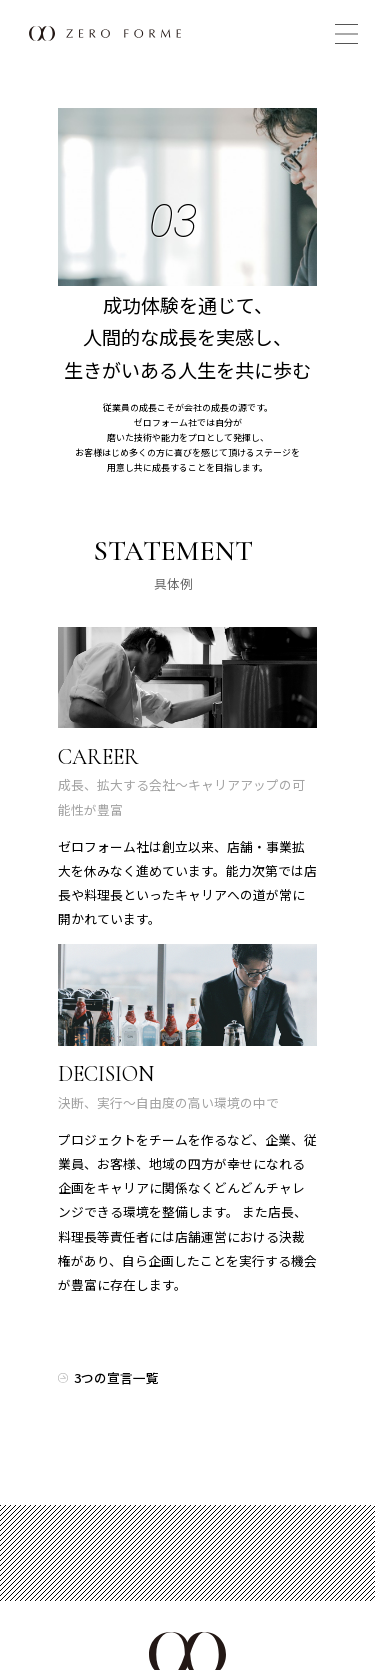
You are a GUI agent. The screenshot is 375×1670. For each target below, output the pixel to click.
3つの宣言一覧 (116, 1377)
